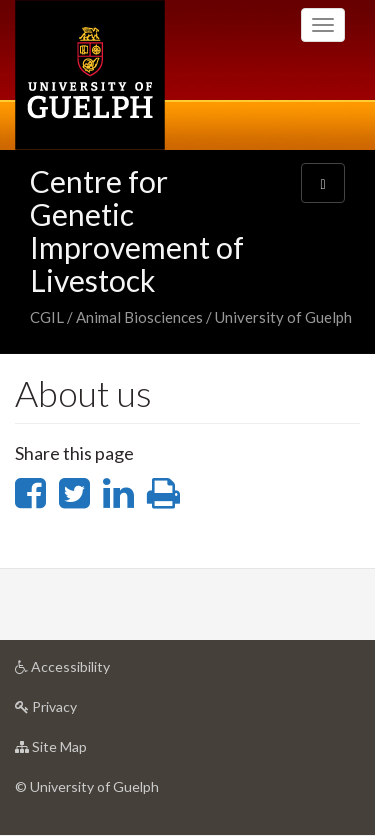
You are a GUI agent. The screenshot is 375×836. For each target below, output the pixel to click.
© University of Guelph (87, 786)
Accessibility (94, 671)
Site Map (82, 751)
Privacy (77, 711)
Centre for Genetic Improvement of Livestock (137, 230)
